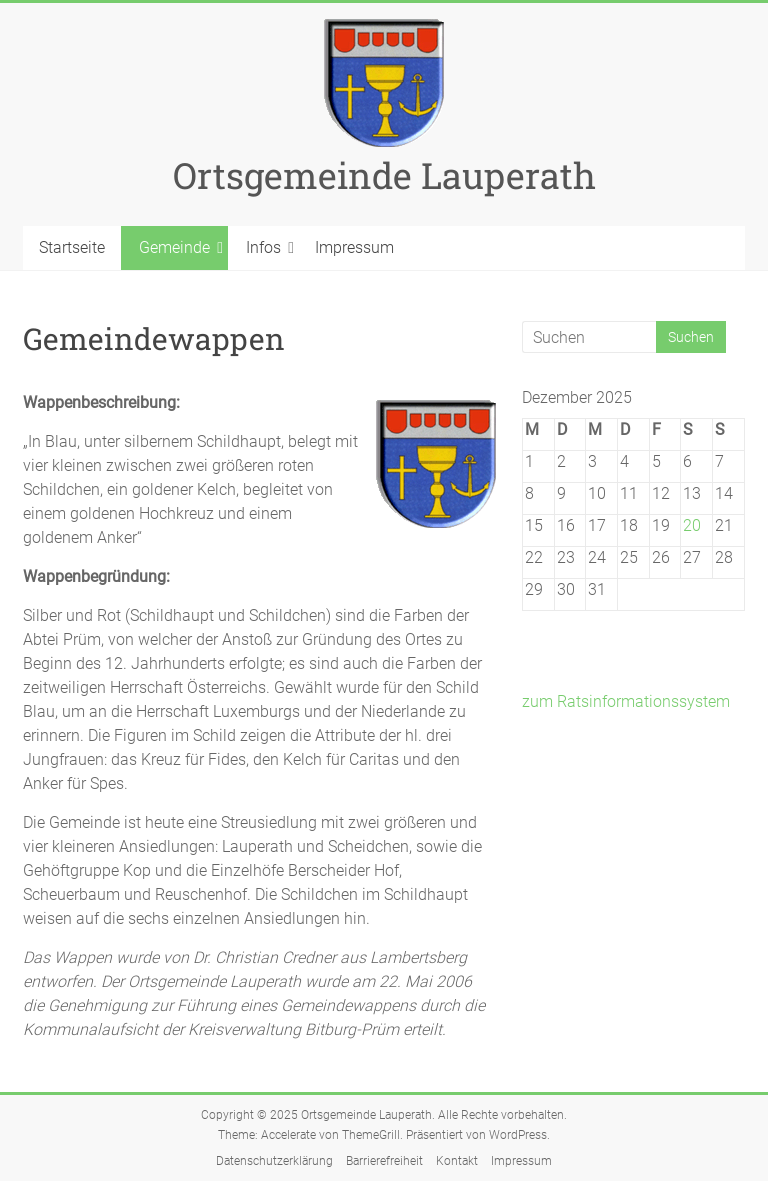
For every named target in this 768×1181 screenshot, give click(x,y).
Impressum (354, 247)
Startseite (72, 247)
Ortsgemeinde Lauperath (384, 175)
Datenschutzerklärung (274, 1161)
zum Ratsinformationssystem (626, 701)
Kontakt (457, 1161)
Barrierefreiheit (384, 1161)
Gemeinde (174, 247)
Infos (263, 247)
